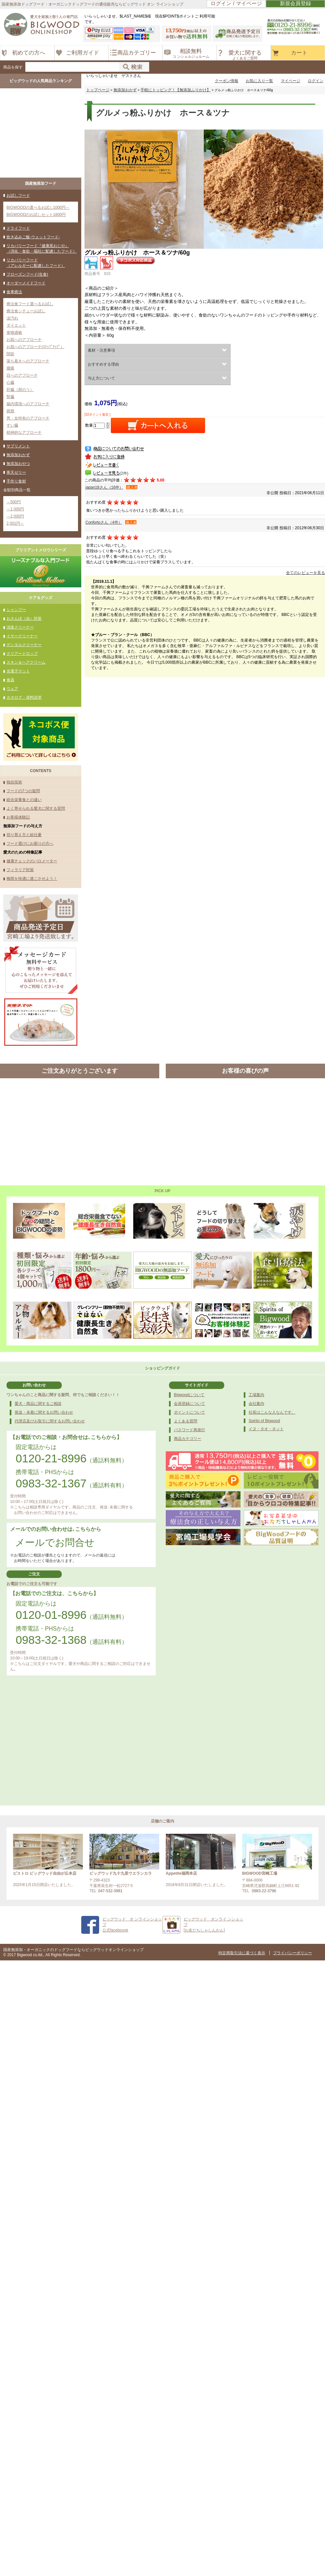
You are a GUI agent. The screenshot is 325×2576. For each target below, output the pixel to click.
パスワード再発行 (189, 1430)
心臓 (10, 382)
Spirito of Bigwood (264, 1421)
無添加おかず (18, 455)
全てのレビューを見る (305, 572)
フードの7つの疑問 (23, 791)
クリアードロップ (22, 653)
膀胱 (10, 411)
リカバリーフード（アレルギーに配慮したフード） (35, 263)
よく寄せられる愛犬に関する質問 (35, 808)
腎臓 (10, 396)
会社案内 (256, 1403)
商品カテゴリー (187, 1438)
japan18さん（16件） (104, 487)
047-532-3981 (110, 1891)
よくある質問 (185, 1421)
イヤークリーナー (22, 636)
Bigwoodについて (189, 1395)
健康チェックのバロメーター (31, 861)
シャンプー (16, 609)
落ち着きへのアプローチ (27, 361)
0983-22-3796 (264, 1891)
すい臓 (12, 425)
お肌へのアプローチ (24, 339)
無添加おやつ (18, 463)
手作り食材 (16, 481)
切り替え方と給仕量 (24, 834)
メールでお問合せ (55, 1542)
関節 (10, 354)
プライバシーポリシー (292, 1953)
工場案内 (256, 1395)
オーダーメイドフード (26, 283)
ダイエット (16, 325)
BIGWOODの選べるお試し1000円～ (38, 207)
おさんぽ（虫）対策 (24, 618)
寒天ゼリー (16, 472)
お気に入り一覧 (259, 81)
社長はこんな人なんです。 (272, 1412)
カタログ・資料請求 (24, 697)
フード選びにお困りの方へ (29, 843)
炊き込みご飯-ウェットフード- (33, 237)
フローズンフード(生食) (27, 274)
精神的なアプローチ (24, 432)
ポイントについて (189, 1412)
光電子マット (18, 671)
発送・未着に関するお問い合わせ (44, 1412)
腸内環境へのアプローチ (27, 404)
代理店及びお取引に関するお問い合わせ (50, 1421)
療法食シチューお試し (26, 311)
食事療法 (14, 292)
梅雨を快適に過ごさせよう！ (31, 878)
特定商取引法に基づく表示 (241, 1953)
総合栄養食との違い (24, 799)
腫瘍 (10, 368)
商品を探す (13, 67)
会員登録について (189, 1403)
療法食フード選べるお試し (29, 304)
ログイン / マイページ (236, 3)
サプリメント (18, 446)
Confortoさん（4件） (103, 522)
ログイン (315, 81)
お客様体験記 (18, 817)
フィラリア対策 (20, 870)
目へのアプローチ (22, 375)
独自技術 (14, 782)
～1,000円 (15, 509)
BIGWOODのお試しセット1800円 (36, 214)
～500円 (13, 502)
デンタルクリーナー (24, 645)
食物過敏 (14, 332)
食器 (10, 680)
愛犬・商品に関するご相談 (38, 1403)
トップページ (98, 90)
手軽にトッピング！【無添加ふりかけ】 (175, 90)
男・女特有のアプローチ (27, 418)
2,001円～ (15, 523)
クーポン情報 (226, 81)
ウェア (12, 688)
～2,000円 (15, 516)
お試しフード (18, 195)
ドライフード (18, 228)
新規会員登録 (295, 3)
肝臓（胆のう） (20, 389)
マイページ (290, 81)
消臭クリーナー (20, 627)
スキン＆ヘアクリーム (26, 662)
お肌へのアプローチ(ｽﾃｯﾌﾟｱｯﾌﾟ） (35, 346)
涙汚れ (12, 318)
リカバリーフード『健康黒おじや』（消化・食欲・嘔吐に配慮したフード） (41, 249)
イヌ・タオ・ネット (266, 1429)
